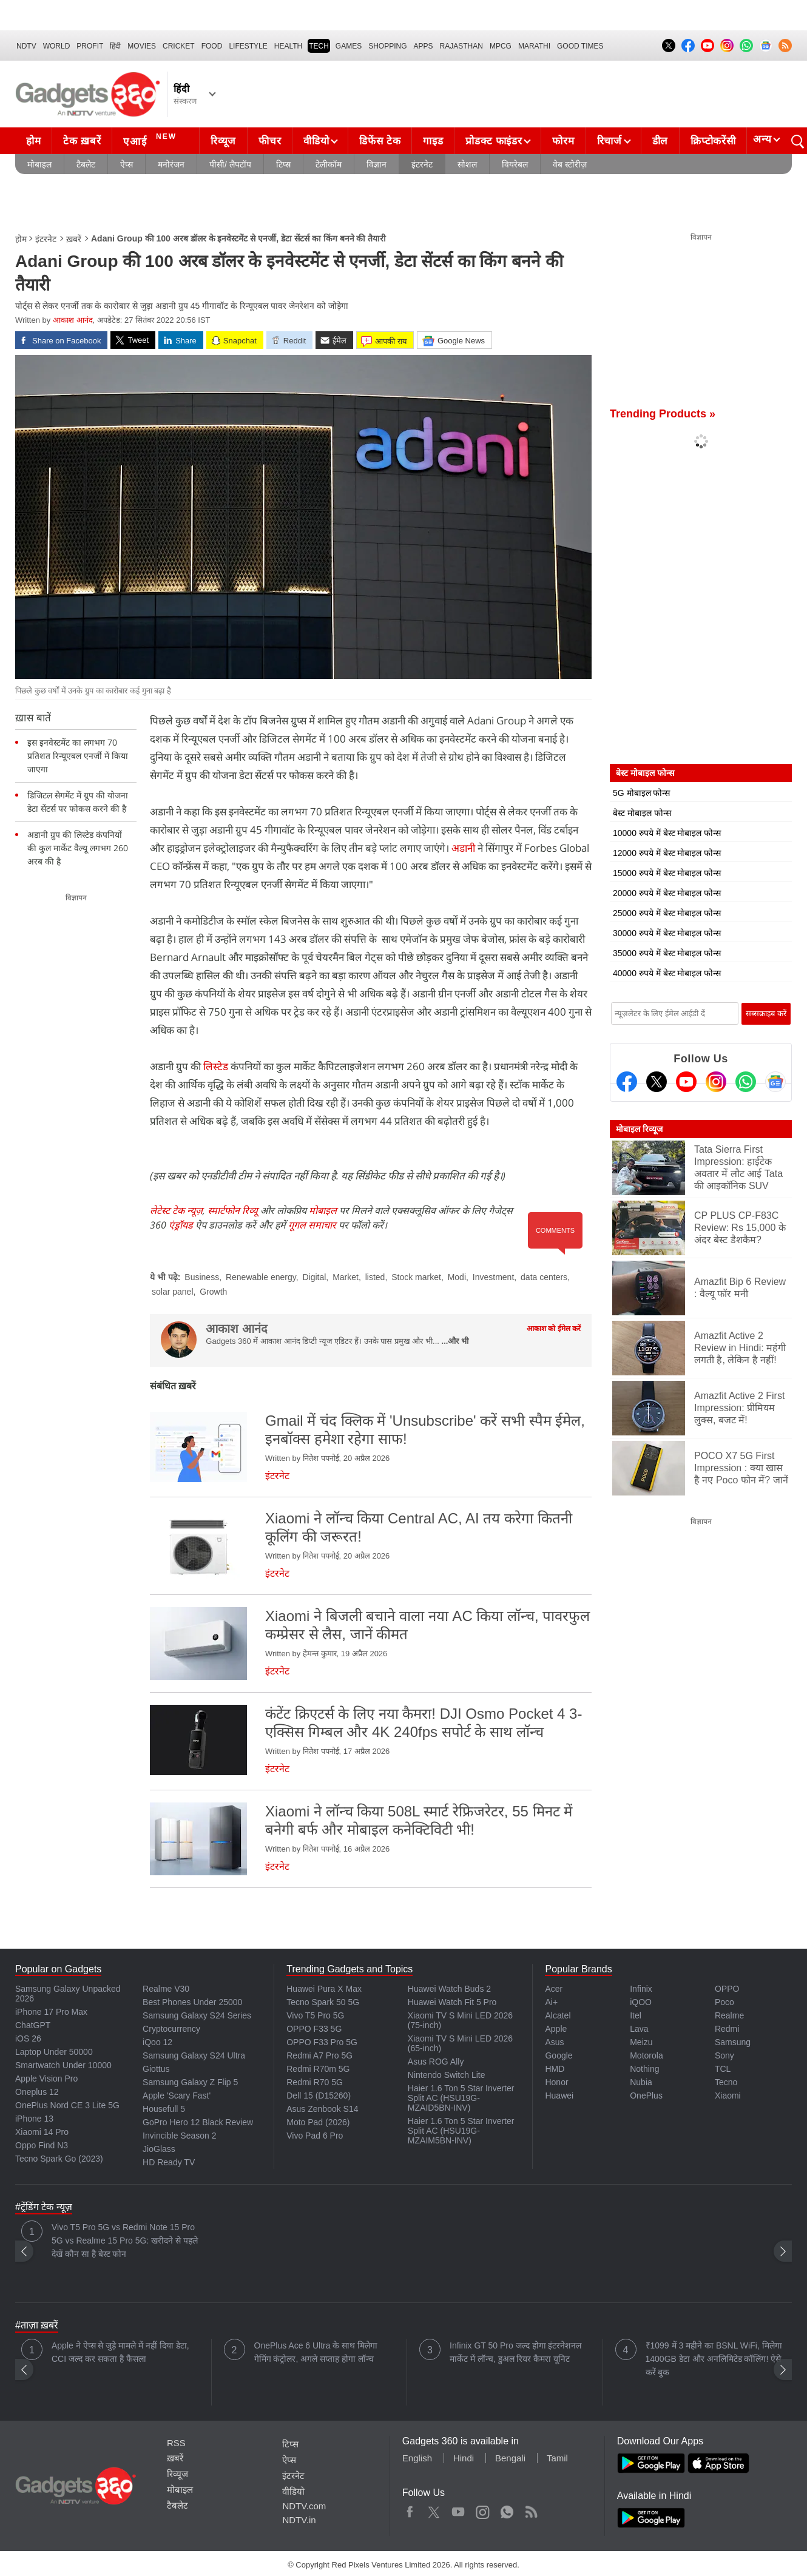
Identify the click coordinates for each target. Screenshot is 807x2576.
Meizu (641, 2042)
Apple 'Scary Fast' (177, 2095)
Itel (635, 2015)
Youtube (458, 2509)
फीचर (269, 141)
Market (346, 1277)
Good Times (580, 46)
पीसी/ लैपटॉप (230, 164)
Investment (493, 1277)
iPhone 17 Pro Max (51, 2012)
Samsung (733, 2042)
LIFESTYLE (248, 46)
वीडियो (316, 141)
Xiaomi (728, 2095)
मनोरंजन (171, 164)
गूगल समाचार (312, 1225)
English (417, 2458)
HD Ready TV (169, 2162)
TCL (723, 2069)
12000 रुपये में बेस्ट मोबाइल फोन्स (667, 853)
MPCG (501, 46)
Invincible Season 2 (179, 2135)
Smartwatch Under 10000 (63, 2065)
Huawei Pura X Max (324, 1989)
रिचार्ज (609, 141)
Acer (553, 1989)
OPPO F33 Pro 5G (321, 2042)
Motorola (646, 2055)
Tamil (557, 2458)
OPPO (727, 1989)
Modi (457, 1277)
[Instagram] (716, 1081)
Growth (213, 1291)
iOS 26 (28, 2038)
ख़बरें (73, 239)
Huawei (559, 2095)
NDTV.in (299, 2520)
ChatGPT (32, 2025)
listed (375, 1277)
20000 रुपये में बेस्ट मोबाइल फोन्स (667, 893)
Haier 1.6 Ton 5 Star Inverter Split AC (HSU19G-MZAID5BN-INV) (461, 2097)
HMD (554, 2069)
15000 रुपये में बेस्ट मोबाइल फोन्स (667, 873)
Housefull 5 (164, 2109)
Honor (556, 2082)
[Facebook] (626, 1081)
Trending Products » (662, 414)
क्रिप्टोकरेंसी (713, 141)
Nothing (644, 2069)
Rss (531, 2509)
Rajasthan (461, 46)
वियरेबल (515, 164)
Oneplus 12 (37, 2092)
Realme (729, 2015)
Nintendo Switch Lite (446, 2075)
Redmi (727, 2029)
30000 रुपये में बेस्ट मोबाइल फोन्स (667, 933)
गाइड (433, 141)
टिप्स (283, 164)
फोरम (563, 141)
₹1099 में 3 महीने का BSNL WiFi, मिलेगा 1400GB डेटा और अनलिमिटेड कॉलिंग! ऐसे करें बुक (714, 2359)
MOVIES (141, 46)
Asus (554, 2042)
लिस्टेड (217, 1066)
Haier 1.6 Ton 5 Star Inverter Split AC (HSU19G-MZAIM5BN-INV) (461, 2130)
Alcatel (557, 2015)
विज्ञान (376, 164)
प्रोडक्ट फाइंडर (493, 141)
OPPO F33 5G (314, 2029)
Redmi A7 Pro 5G (319, 2055)
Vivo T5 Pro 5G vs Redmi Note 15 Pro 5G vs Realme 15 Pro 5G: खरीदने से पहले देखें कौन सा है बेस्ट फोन (125, 2240)
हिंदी (115, 46)
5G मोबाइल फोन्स (641, 793)
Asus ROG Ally (436, 2061)
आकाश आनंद (73, 320)
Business (201, 1277)
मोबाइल (39, 164)
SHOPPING (387, 46)
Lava (639, 2029)
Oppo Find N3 (41, 2145)
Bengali (510, 2458)
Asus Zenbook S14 (322, 2109)
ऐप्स (126, 164)
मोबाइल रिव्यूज (639, 1129)
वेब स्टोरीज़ (570, 164)
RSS (176, 2443)
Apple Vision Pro (46, 2078)
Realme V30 (166, 1989)
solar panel (173, 1291)
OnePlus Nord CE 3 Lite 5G (67, 2105)
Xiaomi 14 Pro (42, 2132)
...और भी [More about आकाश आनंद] (455, 1341)
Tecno (726, 2082)
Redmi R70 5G (314, 2082)
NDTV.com (304, 2506)
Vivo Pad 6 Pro (314, 2135)
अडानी (463, 848)
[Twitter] (656, 1081)
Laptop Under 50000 (54, 2052)
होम (33, 141)
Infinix (641, 1989)
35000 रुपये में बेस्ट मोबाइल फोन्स (667, 953)
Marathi (534, 46)
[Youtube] (686, 1081)
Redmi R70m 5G (317, 2069)
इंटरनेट (422, 164)
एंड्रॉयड (181, 1225)
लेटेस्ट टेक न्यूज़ (176, 1210)
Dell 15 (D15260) (318, 2095)
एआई (151, 139)
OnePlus (646, 2095)
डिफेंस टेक (379, 141)
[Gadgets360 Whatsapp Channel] (745, 1081)
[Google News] (775, 1081)
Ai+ (551, 2002)
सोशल (467, 164)
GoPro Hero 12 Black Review (198, 2122)
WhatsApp (507, 2509)
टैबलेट (85, 164)
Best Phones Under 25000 (192, 2002)
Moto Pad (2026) (317, 2122)
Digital (314, 1277)
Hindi (463, 2458)
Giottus (156, 2069)
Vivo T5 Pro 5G (315, 2015)
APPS (423, 46)
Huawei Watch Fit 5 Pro (452, 2002)
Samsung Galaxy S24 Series (197, 2015)
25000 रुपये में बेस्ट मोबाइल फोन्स (667, 913)
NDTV (26, 46)
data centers (544, 1277)
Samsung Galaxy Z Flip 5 (190, 2082)
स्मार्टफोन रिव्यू (233, 1210)
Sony (724, 2055)
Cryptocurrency (171, 2029)
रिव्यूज (223, 141)
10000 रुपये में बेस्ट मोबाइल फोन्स (667, 833)
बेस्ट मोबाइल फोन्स (642, 813)
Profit (89, 46)
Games (349, 46)
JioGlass (159, 2149)
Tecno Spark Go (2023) (59, 2158)
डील (660, 141)
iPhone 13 (34, 2118)
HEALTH (288, 46)
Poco (724, 2002)
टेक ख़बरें (82, 141)
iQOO (641, 2002)
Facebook (409, 2509)
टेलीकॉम (329, 164)
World (56, 46)
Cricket (179, 46)
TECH (319, 46)
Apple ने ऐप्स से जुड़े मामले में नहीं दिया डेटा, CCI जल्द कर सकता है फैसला (120, 2352)
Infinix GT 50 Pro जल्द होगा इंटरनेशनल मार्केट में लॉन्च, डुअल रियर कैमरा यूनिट (515, 2352)
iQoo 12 (157, 2042)
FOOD (212, 46)
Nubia (641, 2082)
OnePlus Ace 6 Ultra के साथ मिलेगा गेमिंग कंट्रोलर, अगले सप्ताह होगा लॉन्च (316, 2352)
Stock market (416, 1277)
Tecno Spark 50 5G (322, 2002)
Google (558, 2055)
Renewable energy (261, 1277)
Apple (556, 2029)
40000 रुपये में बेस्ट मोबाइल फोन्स (667, 973)
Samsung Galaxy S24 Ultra (194, 2055)
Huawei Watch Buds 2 (449, 1989)
